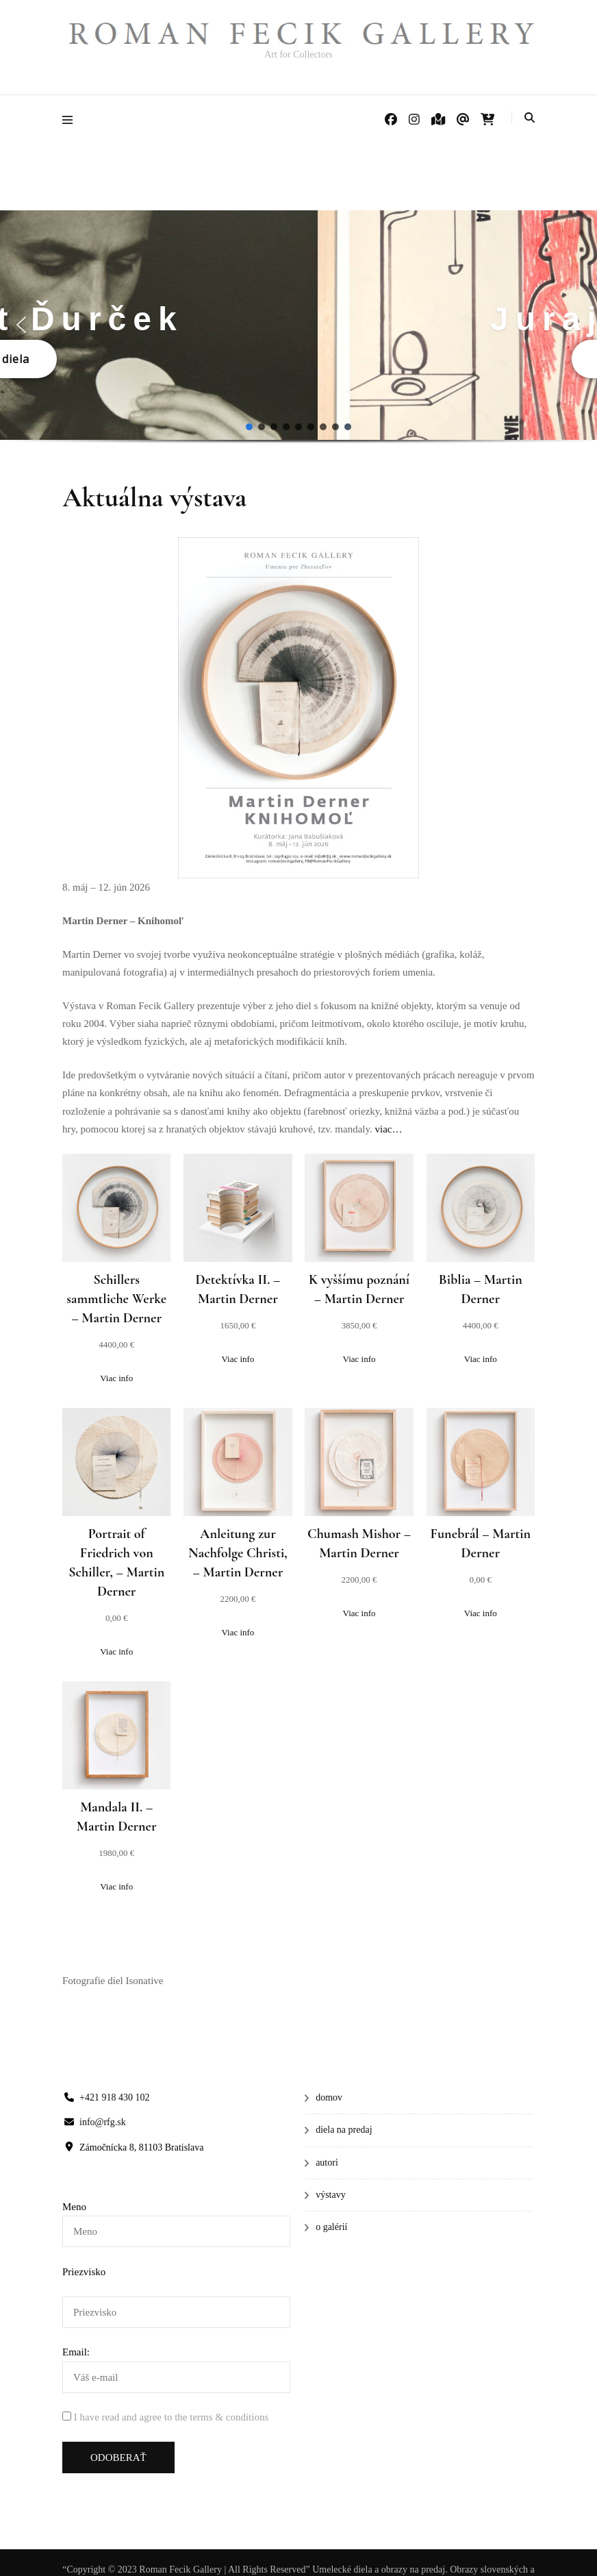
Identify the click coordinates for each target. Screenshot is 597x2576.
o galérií (331, 2227)
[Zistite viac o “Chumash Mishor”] (359, 1613)
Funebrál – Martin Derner (481, 1543)
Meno (74, 2206)
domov (329, 2097)
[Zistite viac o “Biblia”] (480, 1359)
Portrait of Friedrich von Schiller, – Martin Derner (116, 1563)
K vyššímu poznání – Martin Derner (359, 1289)
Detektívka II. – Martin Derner (238, 1289)
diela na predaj (344, 2130)
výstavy (331, 2195)
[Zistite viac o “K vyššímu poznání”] (359, 1359)
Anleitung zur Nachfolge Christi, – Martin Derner (238, 1553)
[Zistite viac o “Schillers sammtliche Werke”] (117, 1378)
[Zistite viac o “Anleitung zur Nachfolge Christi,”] (238, 1632)
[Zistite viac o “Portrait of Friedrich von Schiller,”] (117, 1651)
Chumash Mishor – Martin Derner (359, 1543)
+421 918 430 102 (114, 2097)
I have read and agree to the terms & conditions (171, 2417)
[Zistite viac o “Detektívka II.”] (238, 1359)
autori (327, 2162)
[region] (298, 338)
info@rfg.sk (102, 2122)
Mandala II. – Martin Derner (117, 1817)
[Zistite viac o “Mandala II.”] (117, 1886)
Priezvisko (83, 2271)
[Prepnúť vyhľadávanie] (529, 117)
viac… (389, 1129)
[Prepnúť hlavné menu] (70, 120)
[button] (21, 325)
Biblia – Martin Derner (480, 1289)
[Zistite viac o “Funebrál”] (480, 1613)
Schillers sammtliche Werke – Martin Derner (116, 1299)
